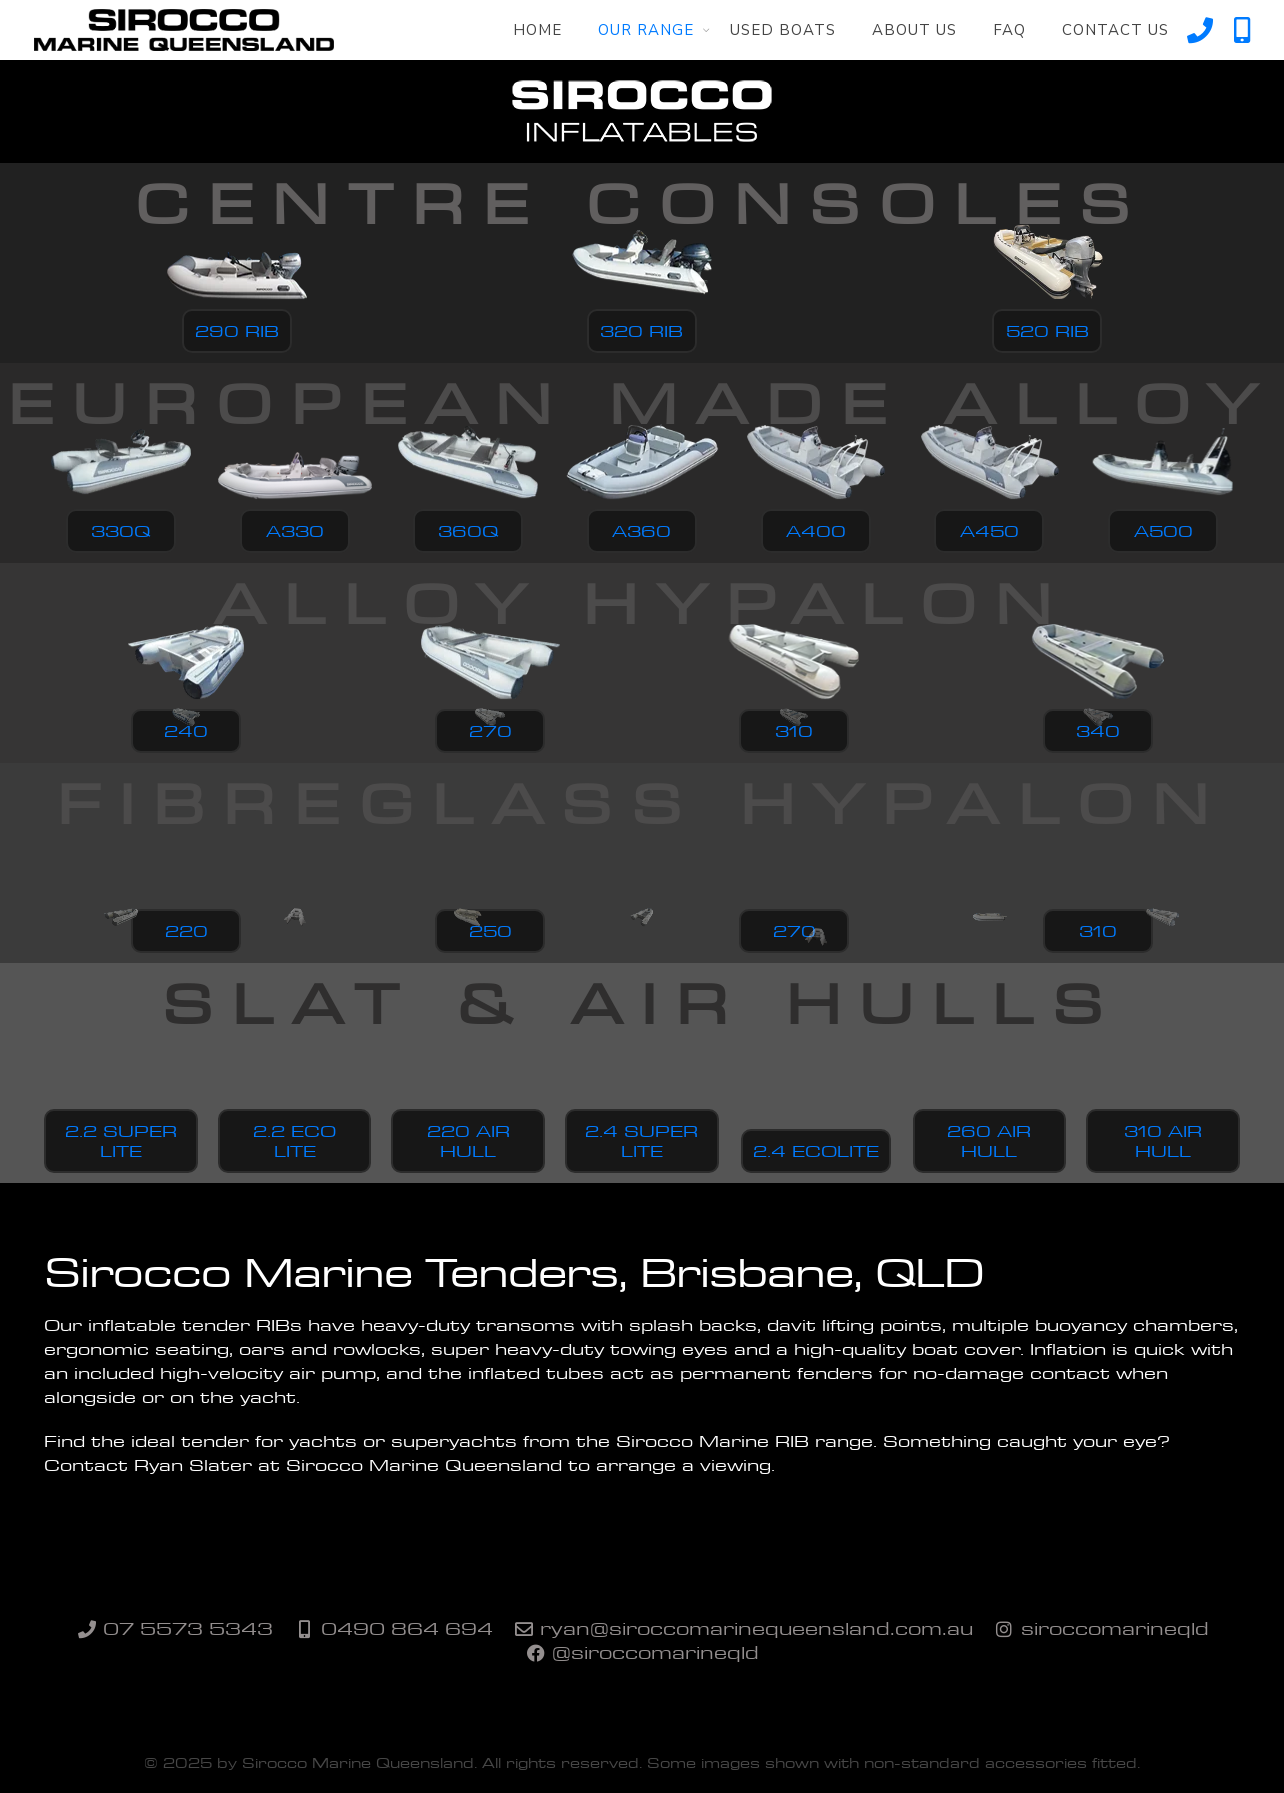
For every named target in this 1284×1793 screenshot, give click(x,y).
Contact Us (1115, 30)
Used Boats (783, 30)
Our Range (646, 30)
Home (537, 30)
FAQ (1009, 30)
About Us (914, 30)
